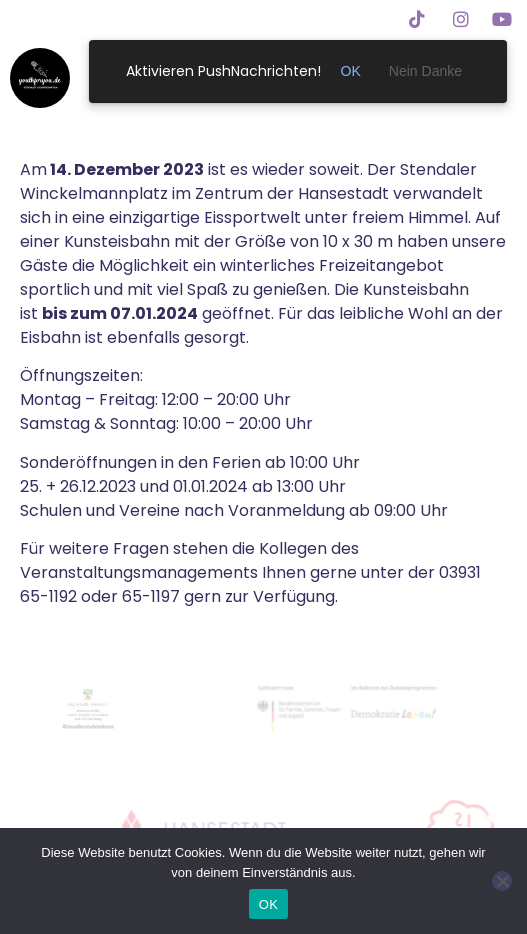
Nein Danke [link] (425, 71)
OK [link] (351, 71)
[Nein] (502, 881)
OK (268, 904)
